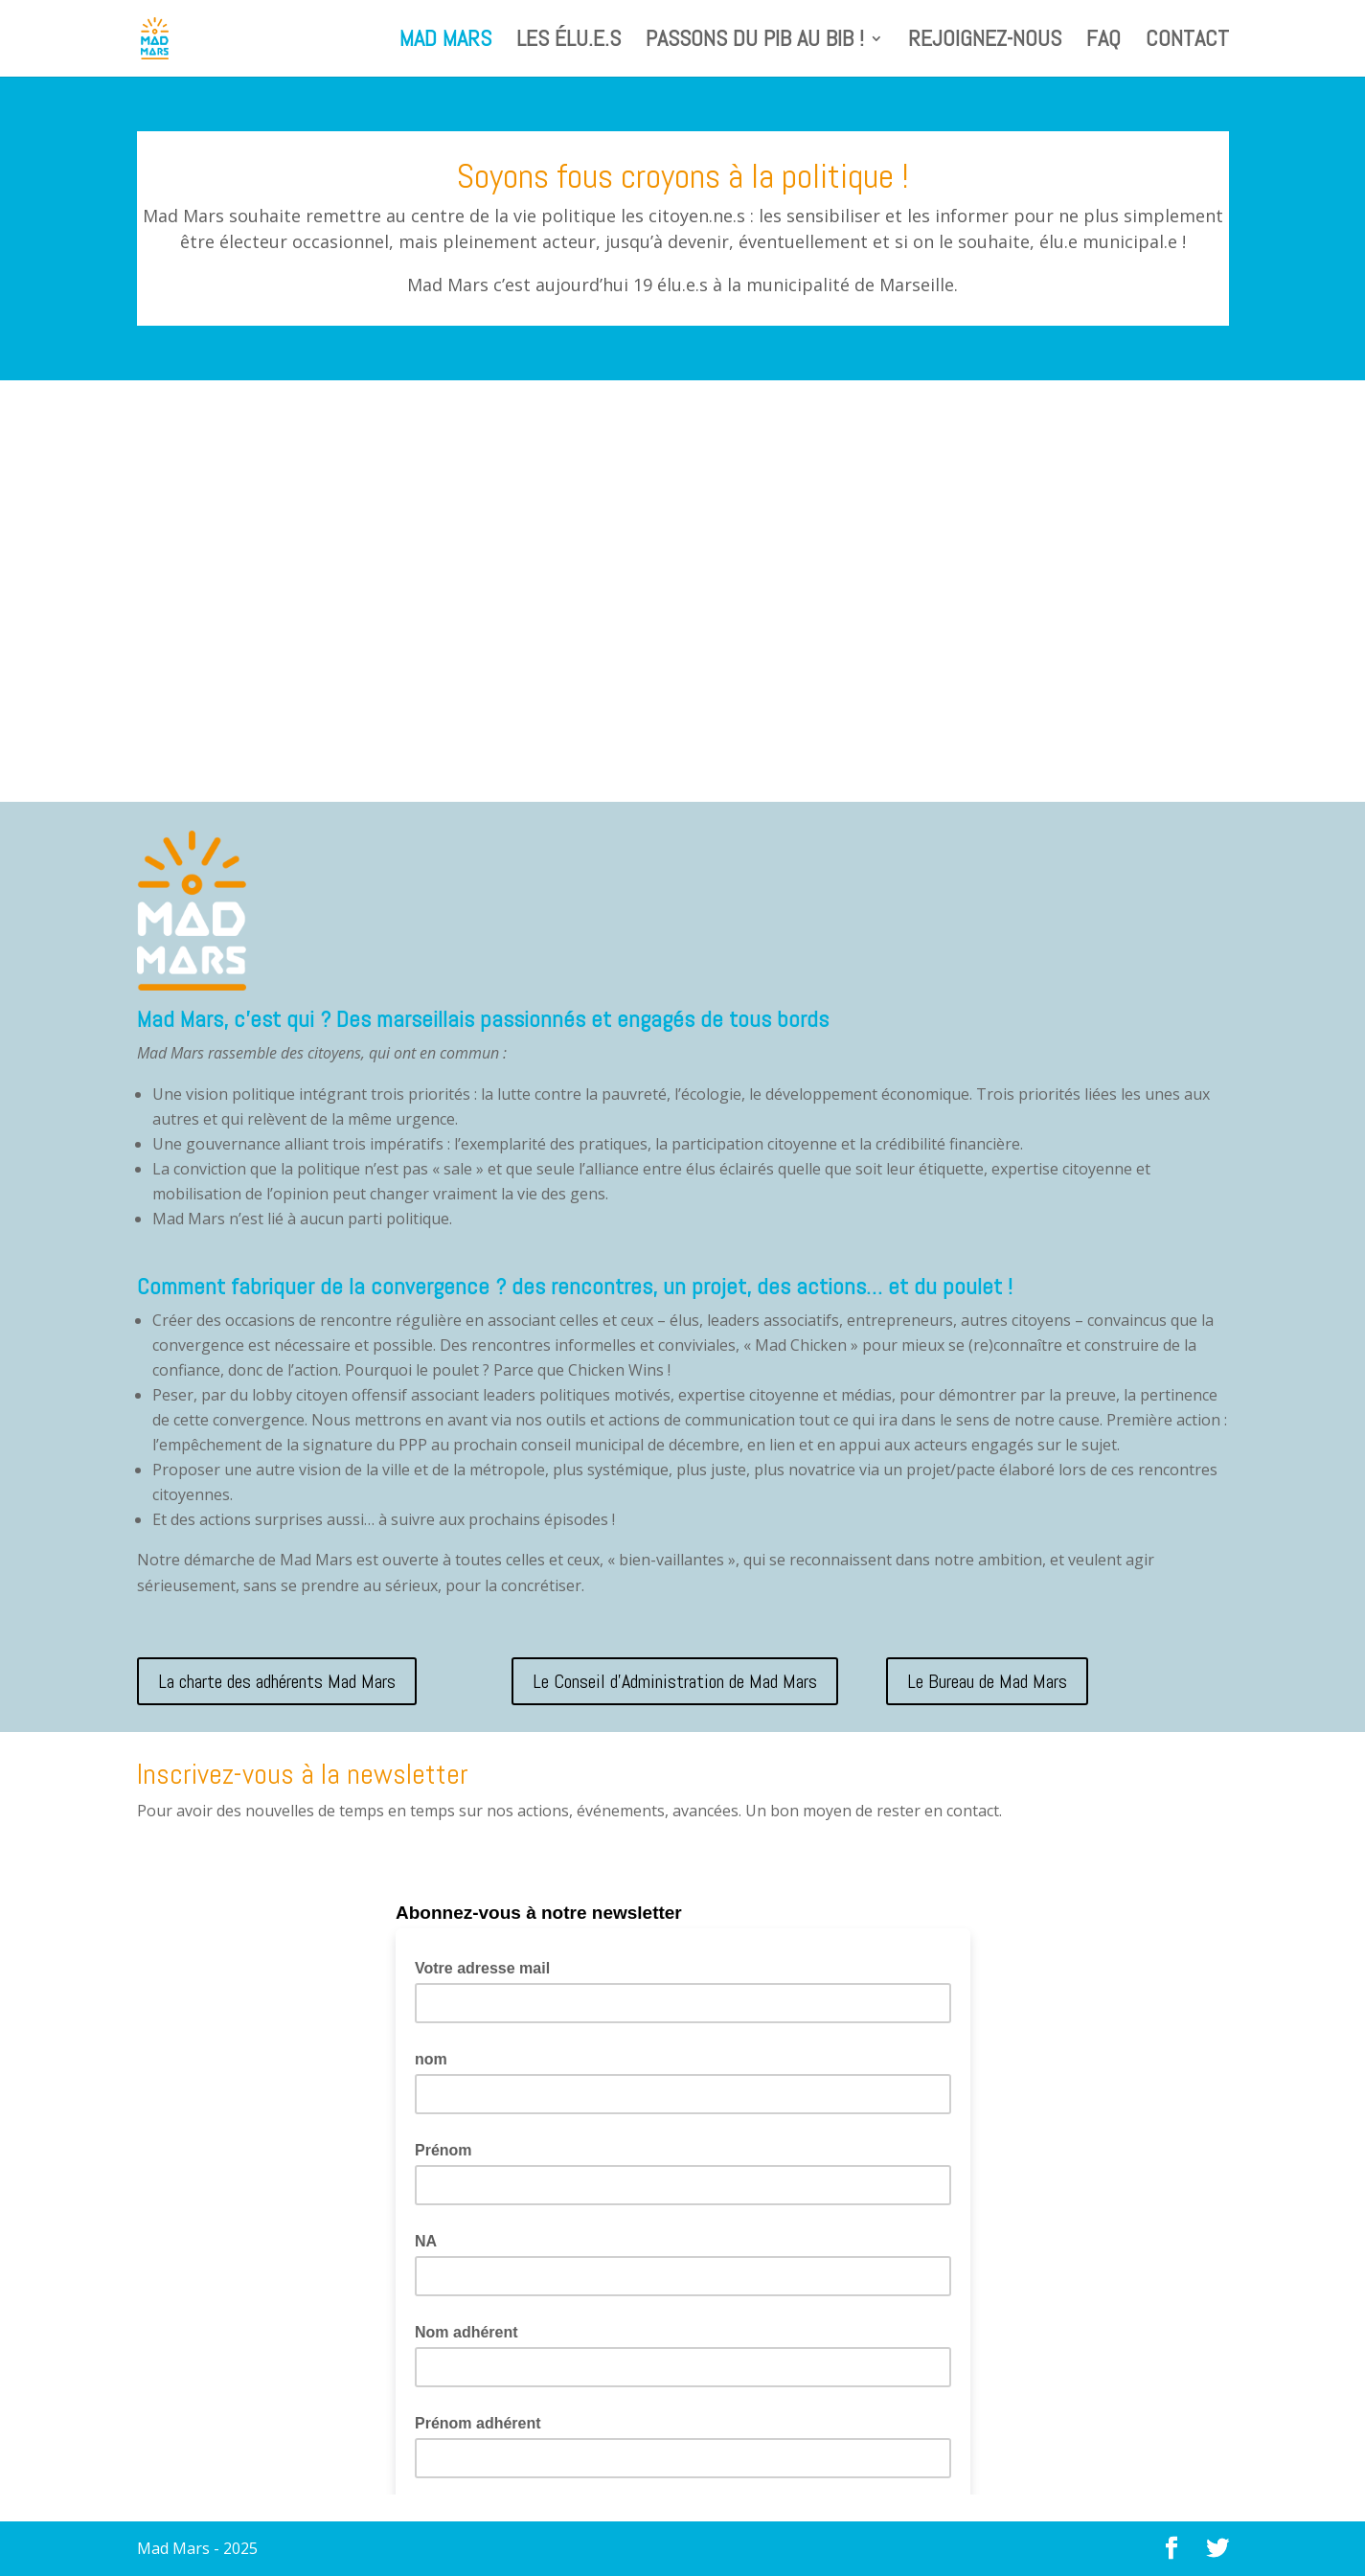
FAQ (1103, 42)
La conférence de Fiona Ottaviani (261, 470)
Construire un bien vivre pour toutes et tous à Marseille (1050, 478)
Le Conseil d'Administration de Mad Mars (675, 1681)
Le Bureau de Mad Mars (987, 1681)
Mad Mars (445, 42)
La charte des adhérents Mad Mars (277, 1681)
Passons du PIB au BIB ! (755, 42)
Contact (1187, 42)
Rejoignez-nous (984, 42)
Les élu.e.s (568, 42)
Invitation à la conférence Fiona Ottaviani (662, 470)
